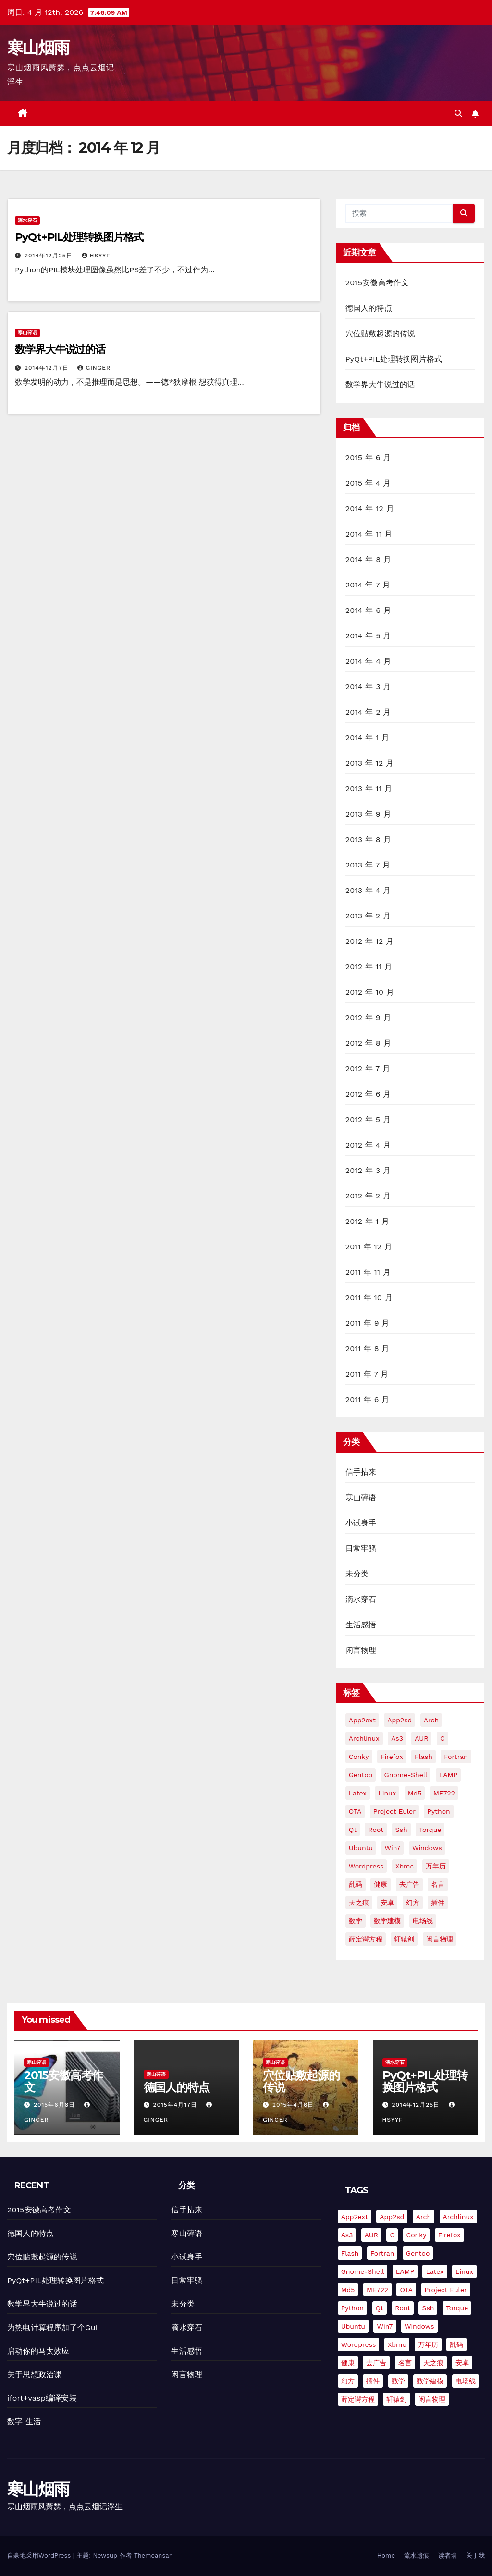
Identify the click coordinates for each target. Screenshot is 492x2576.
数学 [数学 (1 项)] (355, 1921)
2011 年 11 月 (368, 1272)
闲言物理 (361, 1650)
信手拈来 (361, 1472)
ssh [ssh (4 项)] (401, 1829)
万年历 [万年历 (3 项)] (436, 1866)
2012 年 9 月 (368, 1017)
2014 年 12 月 (369, 508)
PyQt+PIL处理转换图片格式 (79, 237)
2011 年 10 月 (369, 1297)
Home (386, 2555)
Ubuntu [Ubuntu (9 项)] (361, 1848)
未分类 (357, 1573)
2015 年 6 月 (368, 457)
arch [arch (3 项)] (431, 1720)
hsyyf (96, 255)
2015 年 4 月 (368, 483)
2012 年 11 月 (369, 966)
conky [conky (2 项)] (359, 1756)
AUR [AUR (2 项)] (421, 1738)
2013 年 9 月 (368, 813)
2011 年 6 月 (367, 1399)
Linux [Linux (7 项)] (387, 1793)
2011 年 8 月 (367, 1348)
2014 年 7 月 (368, 584)
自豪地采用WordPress (40, 2555)
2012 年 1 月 (367, 1221)
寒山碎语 (27, 332)
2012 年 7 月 (367, 1068)
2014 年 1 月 (367, 737)
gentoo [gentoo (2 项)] (360, 1775)
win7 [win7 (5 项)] (392, 1848)
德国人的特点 (368, 308)
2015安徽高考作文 (377, 282)
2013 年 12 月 (369, 763)
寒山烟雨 (38, 47)
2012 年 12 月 (369, 941)
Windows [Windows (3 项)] (427, 1848)
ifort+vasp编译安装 (42, 2398)
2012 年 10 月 (369, 992)
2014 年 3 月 (368, 686)
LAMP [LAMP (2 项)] (448, 1775)
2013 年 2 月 (368, 915)
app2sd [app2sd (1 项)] (399, 1720)
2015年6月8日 (55, 2104)
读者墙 (447, 2555)
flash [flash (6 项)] (423, 1756)
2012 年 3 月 (368, 1170)
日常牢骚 (361, 1548)
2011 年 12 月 (369, 1246)
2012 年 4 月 (368, 1144)
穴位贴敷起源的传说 (380, 333)
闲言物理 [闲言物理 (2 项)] (439, 1939)
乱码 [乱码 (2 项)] (355, 1884)
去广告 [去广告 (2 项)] (409, 1884)
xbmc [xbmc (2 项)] (404, 1866)
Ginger (94, 368)
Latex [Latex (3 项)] (358, 1793)
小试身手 (361, 1522)
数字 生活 (24, 2421)
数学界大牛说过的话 (60, 349)
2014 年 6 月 (368, 610)
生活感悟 (361, 1624)
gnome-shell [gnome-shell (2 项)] (406, 1775)
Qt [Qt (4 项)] (353, 1829)
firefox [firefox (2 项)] (392, 1756)
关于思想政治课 (34, 2374)
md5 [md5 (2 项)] (415, 1793)
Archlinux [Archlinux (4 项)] (364, 1738)
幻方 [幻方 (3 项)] (412, 1902)
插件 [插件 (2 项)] (437, 1902)
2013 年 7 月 (367, 864)
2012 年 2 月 (368, 1195)
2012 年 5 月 (368, 1119)
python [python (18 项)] (438, 1811)
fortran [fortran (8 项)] (455, 1756)
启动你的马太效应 (38, 2351)
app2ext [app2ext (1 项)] (362, 1720)
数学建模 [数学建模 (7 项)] (387, 1921)
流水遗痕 (416, 2555)
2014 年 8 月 (368, 559)
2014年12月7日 (48, 368)
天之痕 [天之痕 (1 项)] (359, 1902)
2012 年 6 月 (368, 1094)
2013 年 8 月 (368, 839)
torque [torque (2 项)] (430, 1829)
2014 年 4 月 (368, 661)
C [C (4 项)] (442, 1738)
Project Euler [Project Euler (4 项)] (394, 1811)
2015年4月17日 (176, 2104)
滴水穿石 (27, 220)
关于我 (475, 2555)
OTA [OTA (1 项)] (355, 1811)
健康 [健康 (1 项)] (380, 1884)
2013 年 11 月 (369, 788)
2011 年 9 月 (367, 1323)
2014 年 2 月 (368, 712)
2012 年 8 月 (368, 1043)
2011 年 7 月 (367, 1374)
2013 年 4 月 (368, 890)
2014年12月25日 (50, 255)
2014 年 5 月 (368, 635)
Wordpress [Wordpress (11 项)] (366, 1866)
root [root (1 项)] (375, 1829)
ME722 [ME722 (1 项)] (444, 1793)
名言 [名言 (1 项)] (437, 1884)
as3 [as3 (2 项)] (397, 1738)
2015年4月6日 (294, 2104)
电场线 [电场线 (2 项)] (423, 1921)
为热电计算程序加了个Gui (52, 2327)
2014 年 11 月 (369, 533)
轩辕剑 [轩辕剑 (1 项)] (404, 1939)
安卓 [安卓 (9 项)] (387, 1902)
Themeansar (153, 2555)
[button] (458, 113)
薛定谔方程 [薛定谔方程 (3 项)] (365, 1939)
